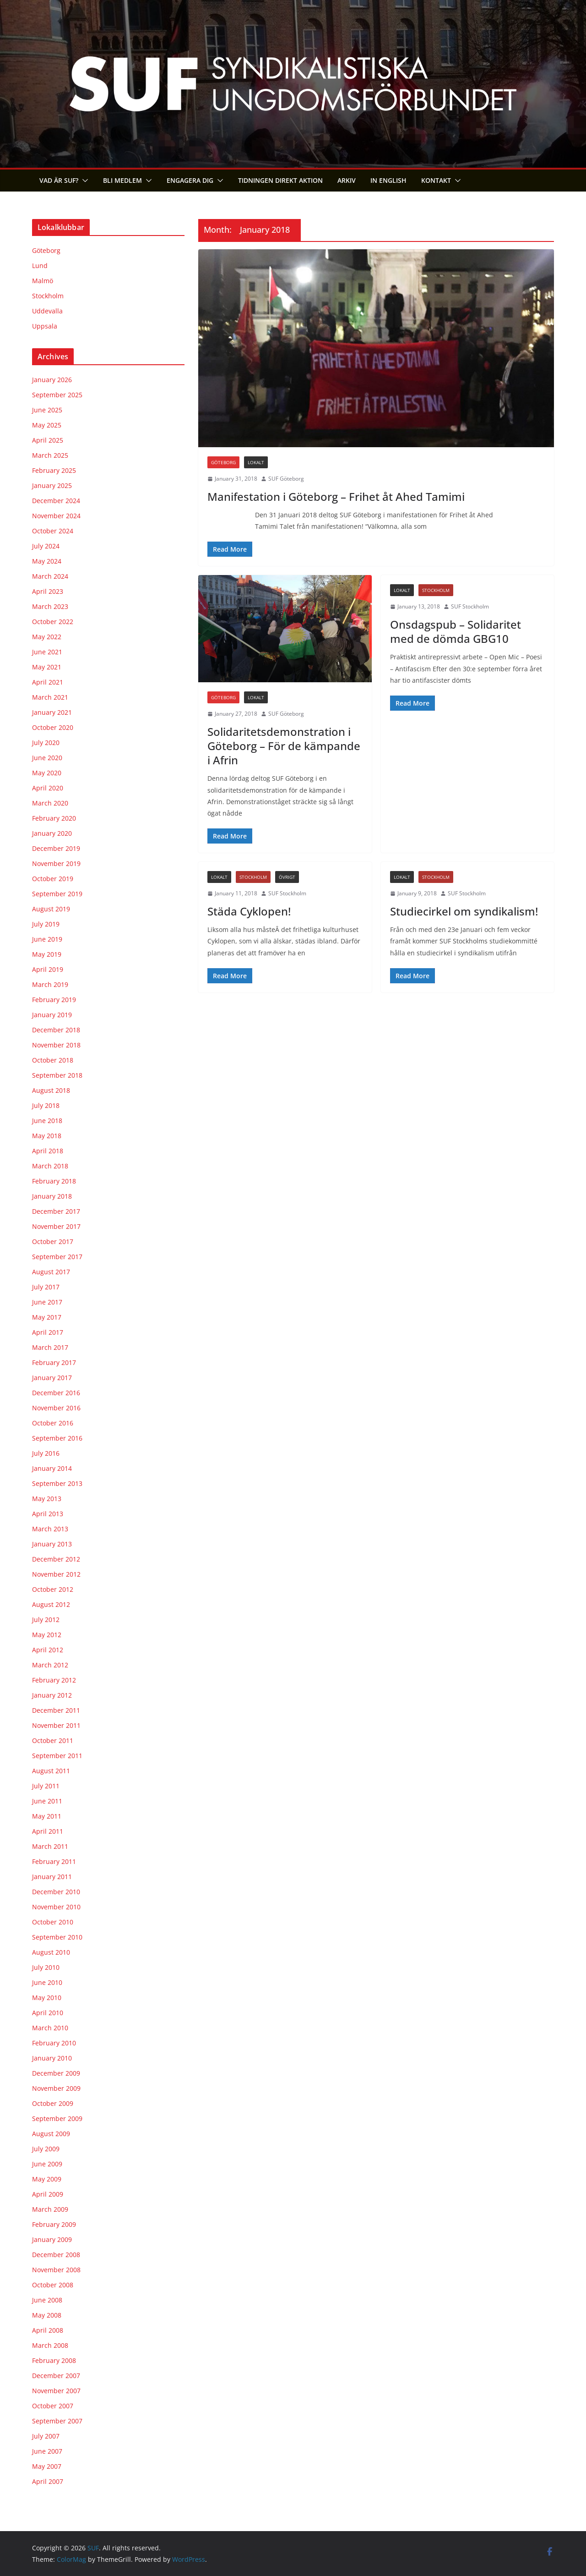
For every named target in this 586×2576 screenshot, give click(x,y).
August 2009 (51, 2133)
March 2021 (50, 697)
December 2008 (56, 2254)
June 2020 (47, 757)
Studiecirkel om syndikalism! (464, 911)
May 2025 (46, 425)
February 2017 (54, 1362)
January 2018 (52, 1196)
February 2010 (54, 2043)
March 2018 (50, 1166)
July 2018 (46, 1105)
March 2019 (50, 984)
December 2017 (56, 1211)
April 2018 (47, 1150)
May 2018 (46, 1135)
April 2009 (47, 2194)
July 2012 (46, 1619)
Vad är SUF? (58, 180)
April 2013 (47, 1513)
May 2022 (46, 636)
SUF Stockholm (470, 606)
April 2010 (47, 2012)
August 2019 (51, 908)
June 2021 (47, 651)
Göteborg (223, 462)
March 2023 (50, 606)
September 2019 (57, 893)
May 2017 (46, 1317)
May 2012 (46, 1634)
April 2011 (47, 1831)
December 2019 (56, 848)
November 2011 (56, 1725)
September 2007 (57, 2421)
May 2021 (46, 667)
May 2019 (46, 954)
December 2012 (56, 1559)
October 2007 (52, 2405)
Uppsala (44, 326)
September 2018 (57, 1075)
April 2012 (47, 1649)
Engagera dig (190, 180)
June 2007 (47, 2451)
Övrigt (287, 877)
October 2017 (52, 1241)
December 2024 (56, 500)
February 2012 (54, 1680)
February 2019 (54, 999)
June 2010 (47, 1982)
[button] (83, 180)
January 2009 (52, 2239)
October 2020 (52, 727)
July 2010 (46, 1967)
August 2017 (51, 1271)
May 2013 (46, 1498)
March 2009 (50, 2209)
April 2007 (47, 2481)
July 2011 (46, 1785)
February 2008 (54, 2360)
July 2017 (46, 1287)
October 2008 (52, 2284)
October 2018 (52, 1060)
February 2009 (54, 2224)
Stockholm (436, 590)
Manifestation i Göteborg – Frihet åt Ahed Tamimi (336, 496)
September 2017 (57, 1256)
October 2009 (52, 2103)
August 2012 (51, 1604)
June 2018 (47, 1120)
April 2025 (47, 440)
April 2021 (47, 682)
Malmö (42, 280)
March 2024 (50, 576)
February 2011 (54, 1861)
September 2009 (57, 2118)
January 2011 (52, 1876)
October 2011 (52, 1740)
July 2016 (46, 1453)
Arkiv (346, 180)
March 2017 (50, 1347)
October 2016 (52, 1423)
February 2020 (54, 818)
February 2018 (54, 1181)
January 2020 (52, 833)
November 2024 (56, 515)
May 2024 (46, 561)
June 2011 (47, 1801)
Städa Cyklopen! (249, 911)
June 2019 (47, 939)
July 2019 (46, 924)
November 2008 (56, 2269)
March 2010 (50, 2027)
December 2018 (56, 1029)
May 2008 (46, 2315)
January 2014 (52, 1468)
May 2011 (46, 1816)
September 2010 (57, 1937)
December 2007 (56, 2375)
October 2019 (52, 878)
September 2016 (57, 1438)
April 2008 (47, 2330)
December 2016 (56, 1392)
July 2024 (46, 546)
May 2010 (46, 1997)
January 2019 (52, 1014)
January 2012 (52, 1695)
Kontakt (436, 180)
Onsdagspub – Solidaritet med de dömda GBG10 (455, 631)
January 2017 (52, 1377)
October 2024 (52, 530)
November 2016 (56, 1407)
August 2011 (51, 1770)
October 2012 (52, 1589)
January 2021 (52, 712)
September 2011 (57, 1755)
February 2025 (54, 470)
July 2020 (46, 742)
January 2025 (52, 485)
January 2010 (52, 2058)
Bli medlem (122, 180)
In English (388, 180)
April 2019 (47, 969)
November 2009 (56, 2088)
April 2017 (47, 1332)
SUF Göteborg (286, 478)
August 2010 (51, 1952)
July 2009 (46, 2148)
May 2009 (46, 2179)
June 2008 (47, 2300)
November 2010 (56, 1906)
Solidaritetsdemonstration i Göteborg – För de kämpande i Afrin (283, 745)
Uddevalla (47, 311)
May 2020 (46, 772)
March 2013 (50, 1528)
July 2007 (46, 2436)
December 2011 (56, 1710)
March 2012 (50, 1665)
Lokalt (256, 462)
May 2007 (46, 2466)
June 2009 (47, 2163)
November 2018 (56, 1045)
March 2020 (50, 803)
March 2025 (50, 455)
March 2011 (50, 1846)
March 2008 (50, 2345)
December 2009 (56, 2073)
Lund (40, 265)
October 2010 (52, 1922)
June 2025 (47, 410)
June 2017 (47, 1302)
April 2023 (47, 591)
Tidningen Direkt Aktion (280, 180)
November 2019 (56, 863)
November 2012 (56, 1574)
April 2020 (47, 788)
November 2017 (56, 1226)
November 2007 (56, 2390)
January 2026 (52, 379)
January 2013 (52, 1544)
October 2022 (52, 621)
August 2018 (51, 1090)
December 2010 (56, 1891)
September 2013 (57, 1483)
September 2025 (57, 394)
